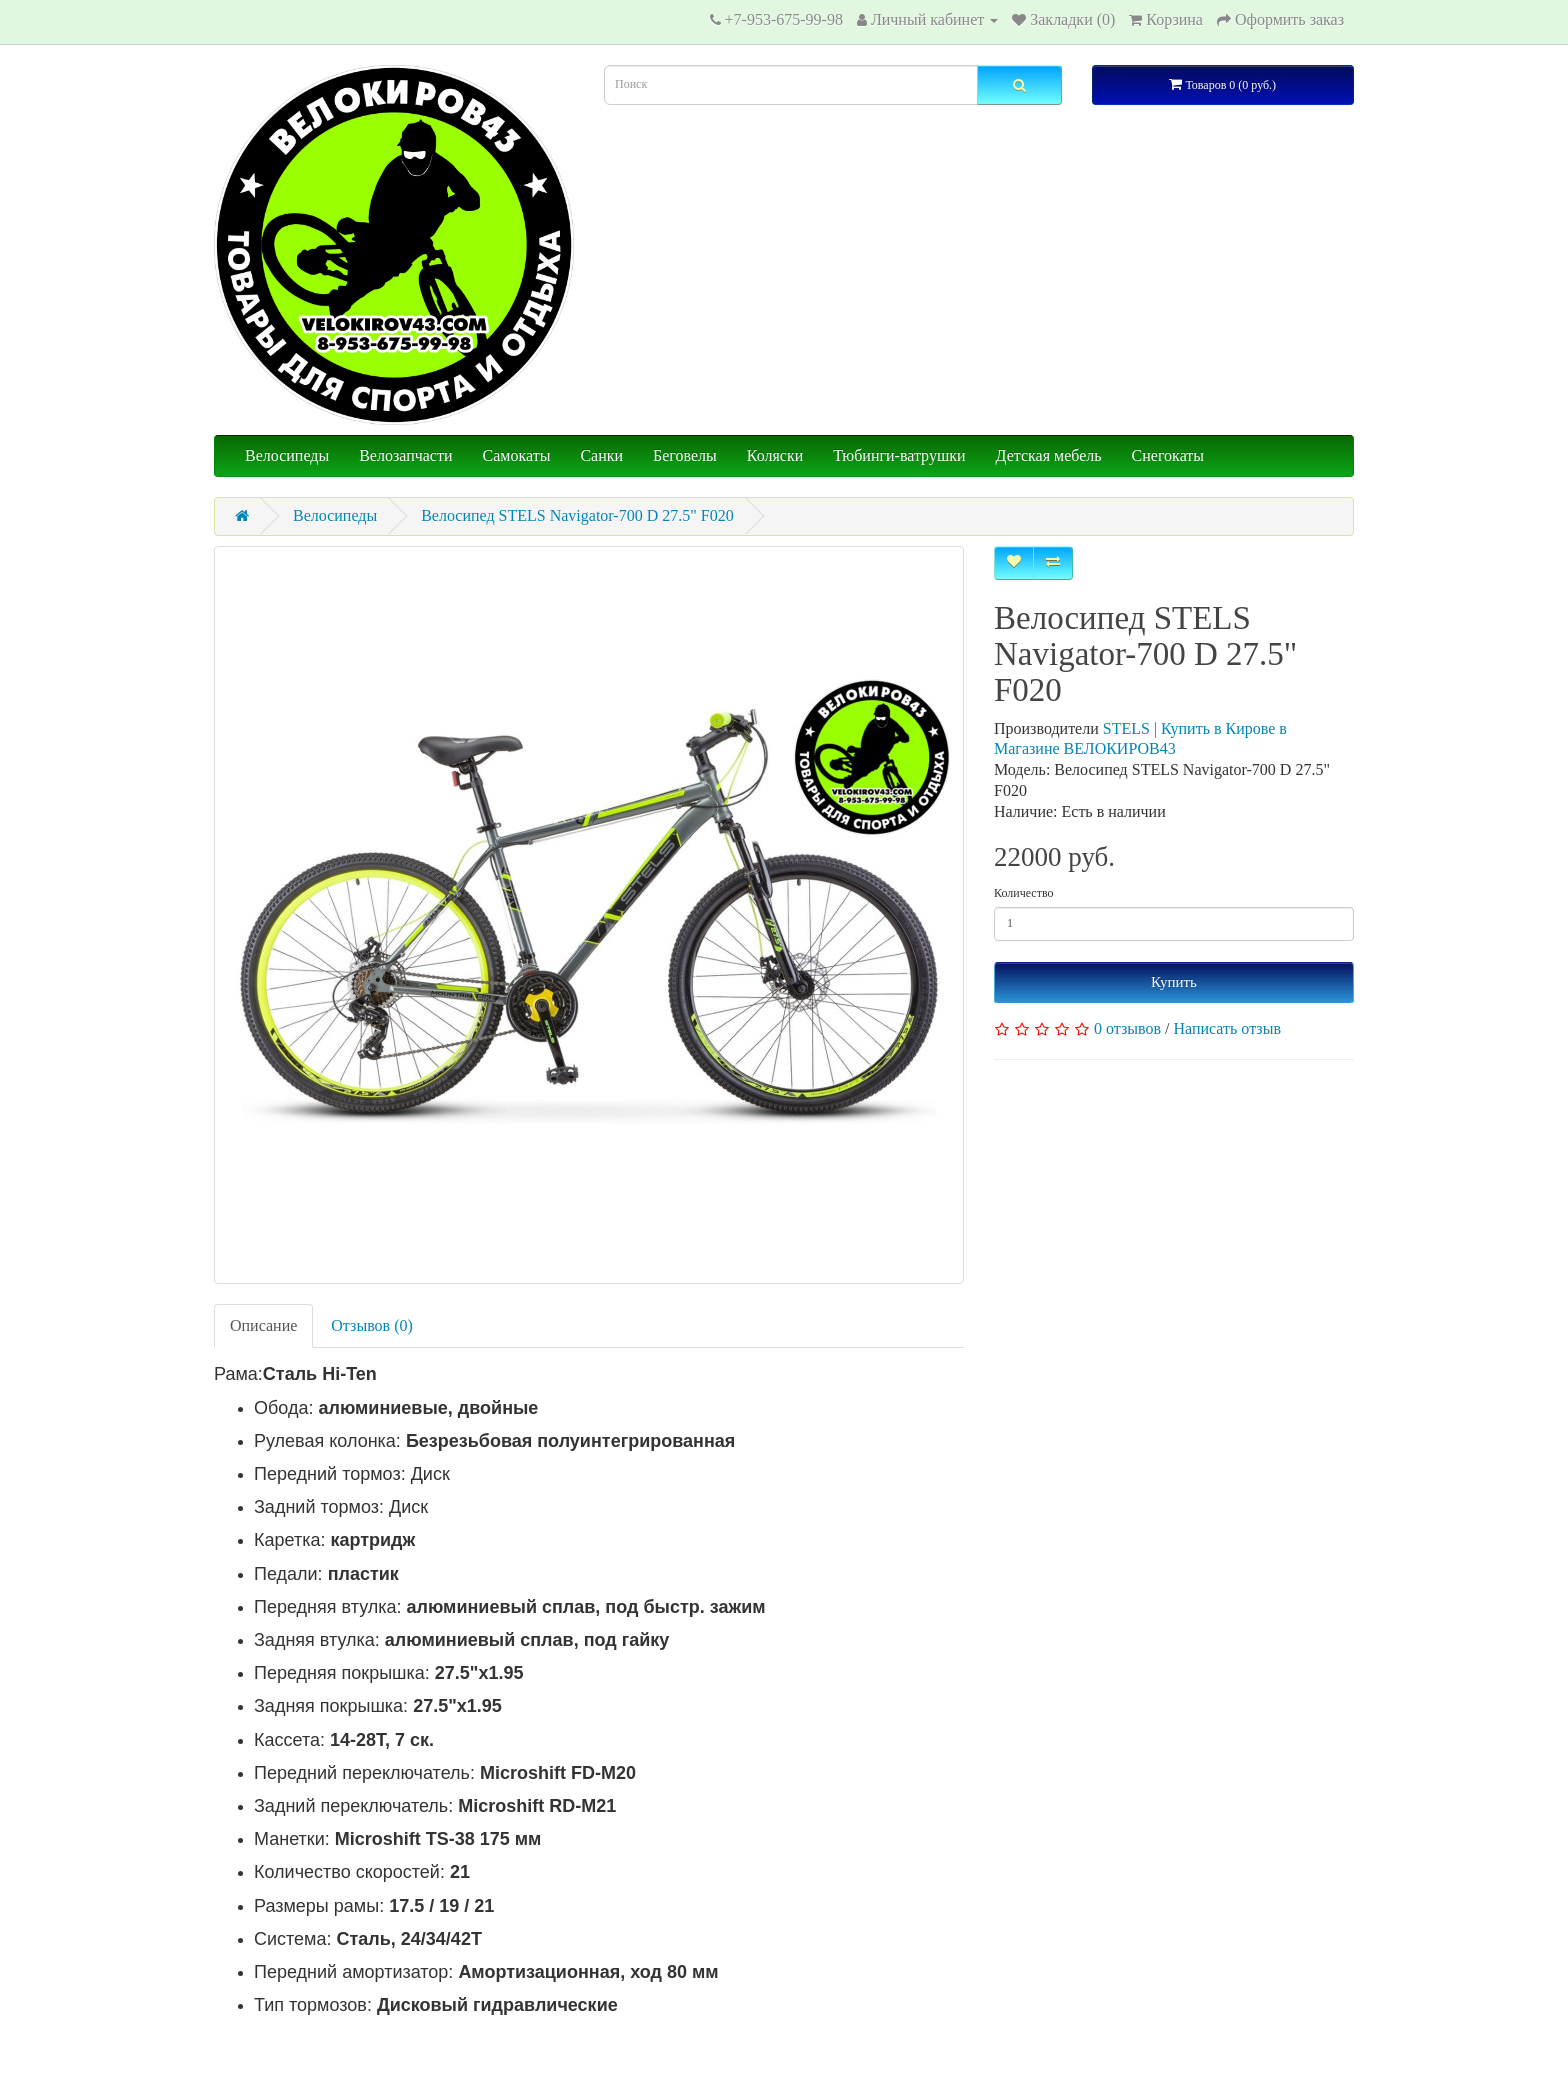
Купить (1174, 982)
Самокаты (517, 455)
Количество (1023, 893)
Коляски (775, 455)
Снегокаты (1168, 455)
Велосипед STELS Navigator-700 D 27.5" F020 (577, 515)
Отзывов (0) (371, 1325)
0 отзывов (1127, 1028)
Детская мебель (1049, 455)
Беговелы (685, 455)
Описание (263, 1325)
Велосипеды (287, 455)
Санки (601, 455)
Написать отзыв (1227, 1028)
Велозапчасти (405, 455)
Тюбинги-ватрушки (899, 455)
